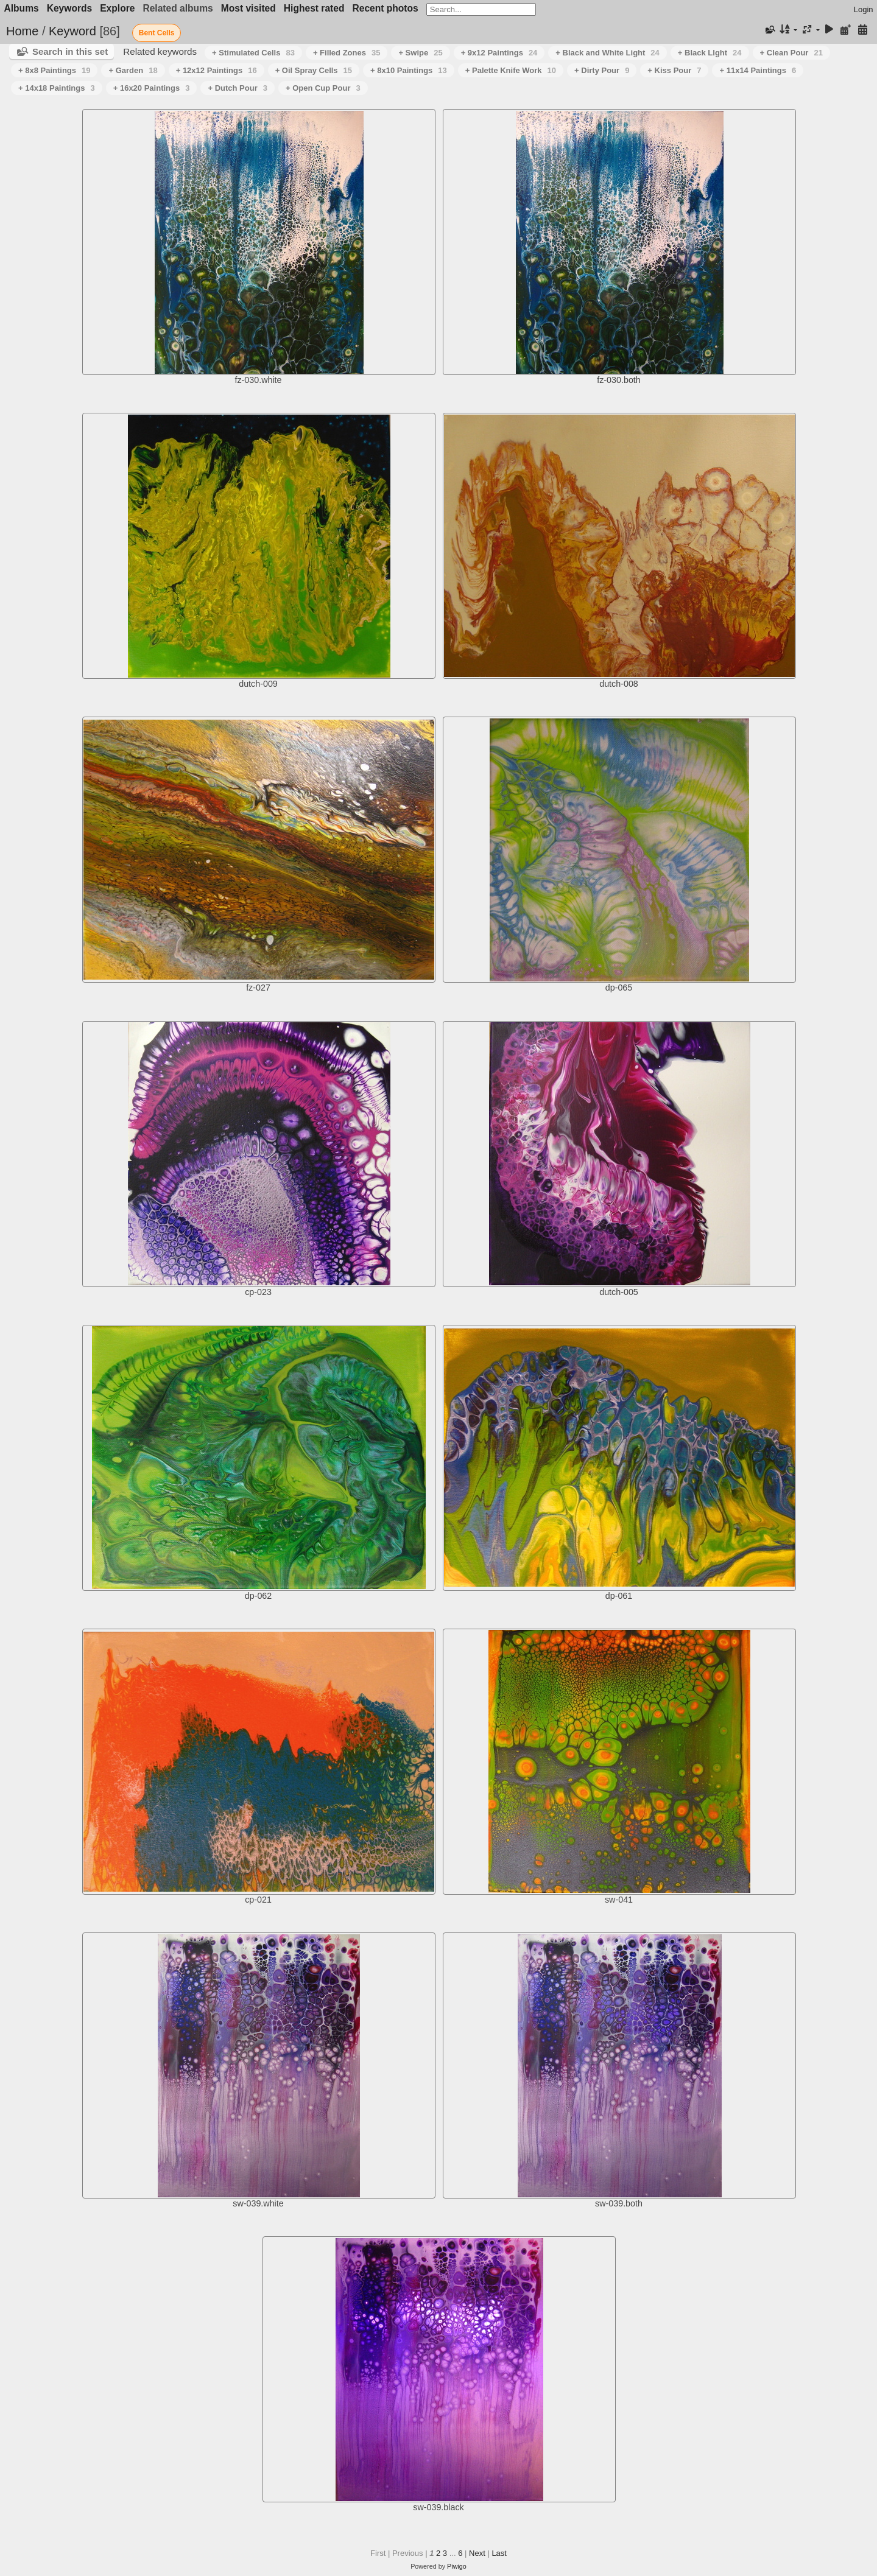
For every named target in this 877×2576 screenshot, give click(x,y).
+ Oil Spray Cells (313, 70)
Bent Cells (157, 33)
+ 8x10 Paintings (408, 70)
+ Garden (132, 70)
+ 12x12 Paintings (216, 70)
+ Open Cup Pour (323, 88)
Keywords (70, 8)
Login (863, 9)
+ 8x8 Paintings (54, 70)
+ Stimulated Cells (253, 52)
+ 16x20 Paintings (151, 88)
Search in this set (70, 51)
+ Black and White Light (607, 52)
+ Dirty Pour (601, 70)
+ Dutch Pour (237, 88)
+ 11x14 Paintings (757, 70)
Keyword (72, 31)
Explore (117, 8)
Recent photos (385, 8)
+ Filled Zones (347, 52)
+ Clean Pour (791, 52)
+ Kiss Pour (674, 70)
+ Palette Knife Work (510, 70)
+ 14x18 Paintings (56, 88)
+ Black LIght (710, 52)
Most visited (248, 8)
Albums (21, 8)
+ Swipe (420, 52)
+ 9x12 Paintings (499, 52)
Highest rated (314, 8)
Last (499, 2553)
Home (22, 31)
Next (477, 2553)
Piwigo (457, 2566)
